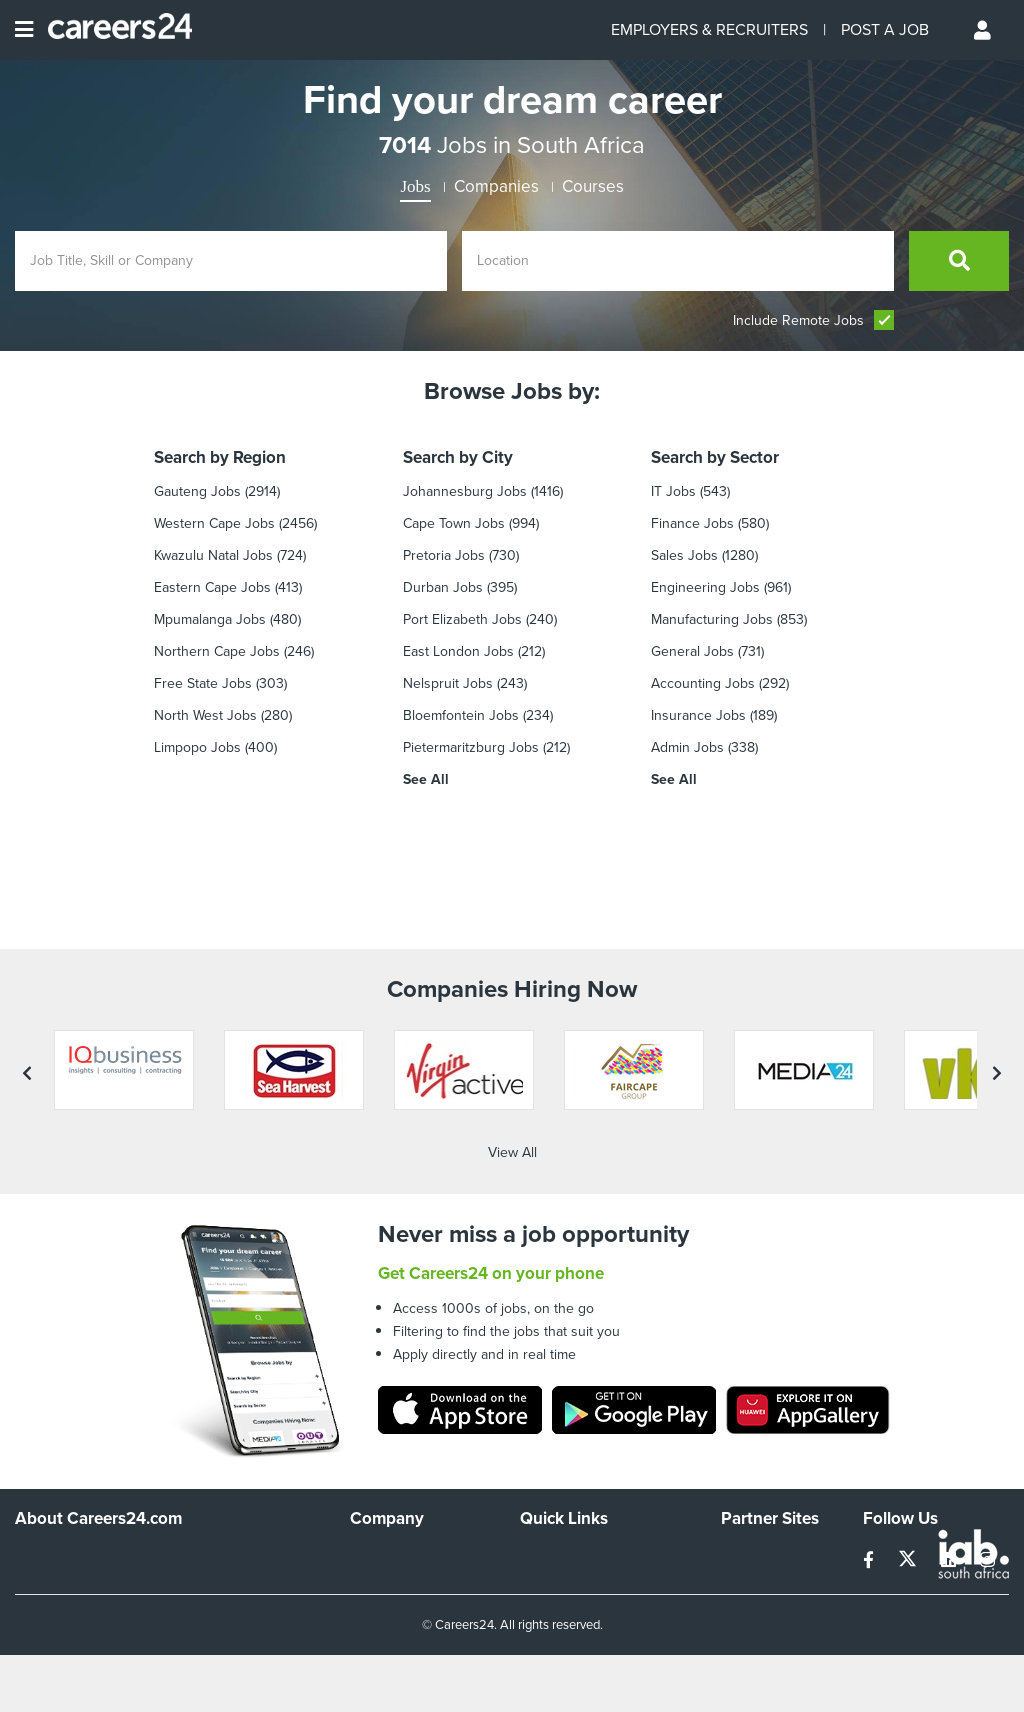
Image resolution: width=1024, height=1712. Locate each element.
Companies (496, 186)
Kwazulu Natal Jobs (213, 555)
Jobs (415, 186)
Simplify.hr (752, 1442)
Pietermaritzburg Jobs (471, 747)
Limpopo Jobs (197, 747)
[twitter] (909, 1445)
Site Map (546, 1469)
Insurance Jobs (698, 715)
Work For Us (388, 1442)
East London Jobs (458, 651)
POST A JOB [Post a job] (885, 29)
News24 (746, 1469)
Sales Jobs (684, 555)
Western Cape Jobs (214, 523)
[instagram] (987, 1445)
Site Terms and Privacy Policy (589, 1505)
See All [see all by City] (426, 779)
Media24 (747, 1523)
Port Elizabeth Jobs (462, 619)
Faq (531, 1594)
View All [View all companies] (512, 1037)
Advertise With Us (405, 1469)
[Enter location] (678, 261)
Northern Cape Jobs (217, 651)
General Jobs (692, 651)
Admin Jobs (687, 747)
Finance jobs (692, 523)
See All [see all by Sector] (674, 779)
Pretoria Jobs (444, 555)
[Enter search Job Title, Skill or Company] (231, 261)
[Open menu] (24, 30)
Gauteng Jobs (197, 491)
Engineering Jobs (705, 587)
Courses (593, 186)
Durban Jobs (443, 587)
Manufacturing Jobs (712, 619)
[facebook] (870, 1445)
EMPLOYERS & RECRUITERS (709, 29)
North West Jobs (205, 715)
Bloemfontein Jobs (461, 715)
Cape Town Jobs (454, 523)
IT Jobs (673, 491)
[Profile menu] (984, 30)
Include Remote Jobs (813, 320)
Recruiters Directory (582, 1442)
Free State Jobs (203, 683)
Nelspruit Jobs (448, 683)
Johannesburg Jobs (465, 491)
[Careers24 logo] (112, 30)
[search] (959, 261)
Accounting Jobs (703, 683)
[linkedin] (950, 1445)
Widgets (545, 1540)
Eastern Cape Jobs (212, 587)
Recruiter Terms (569, 1567)
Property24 (755, 1496)
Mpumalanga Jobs (210, 619)
